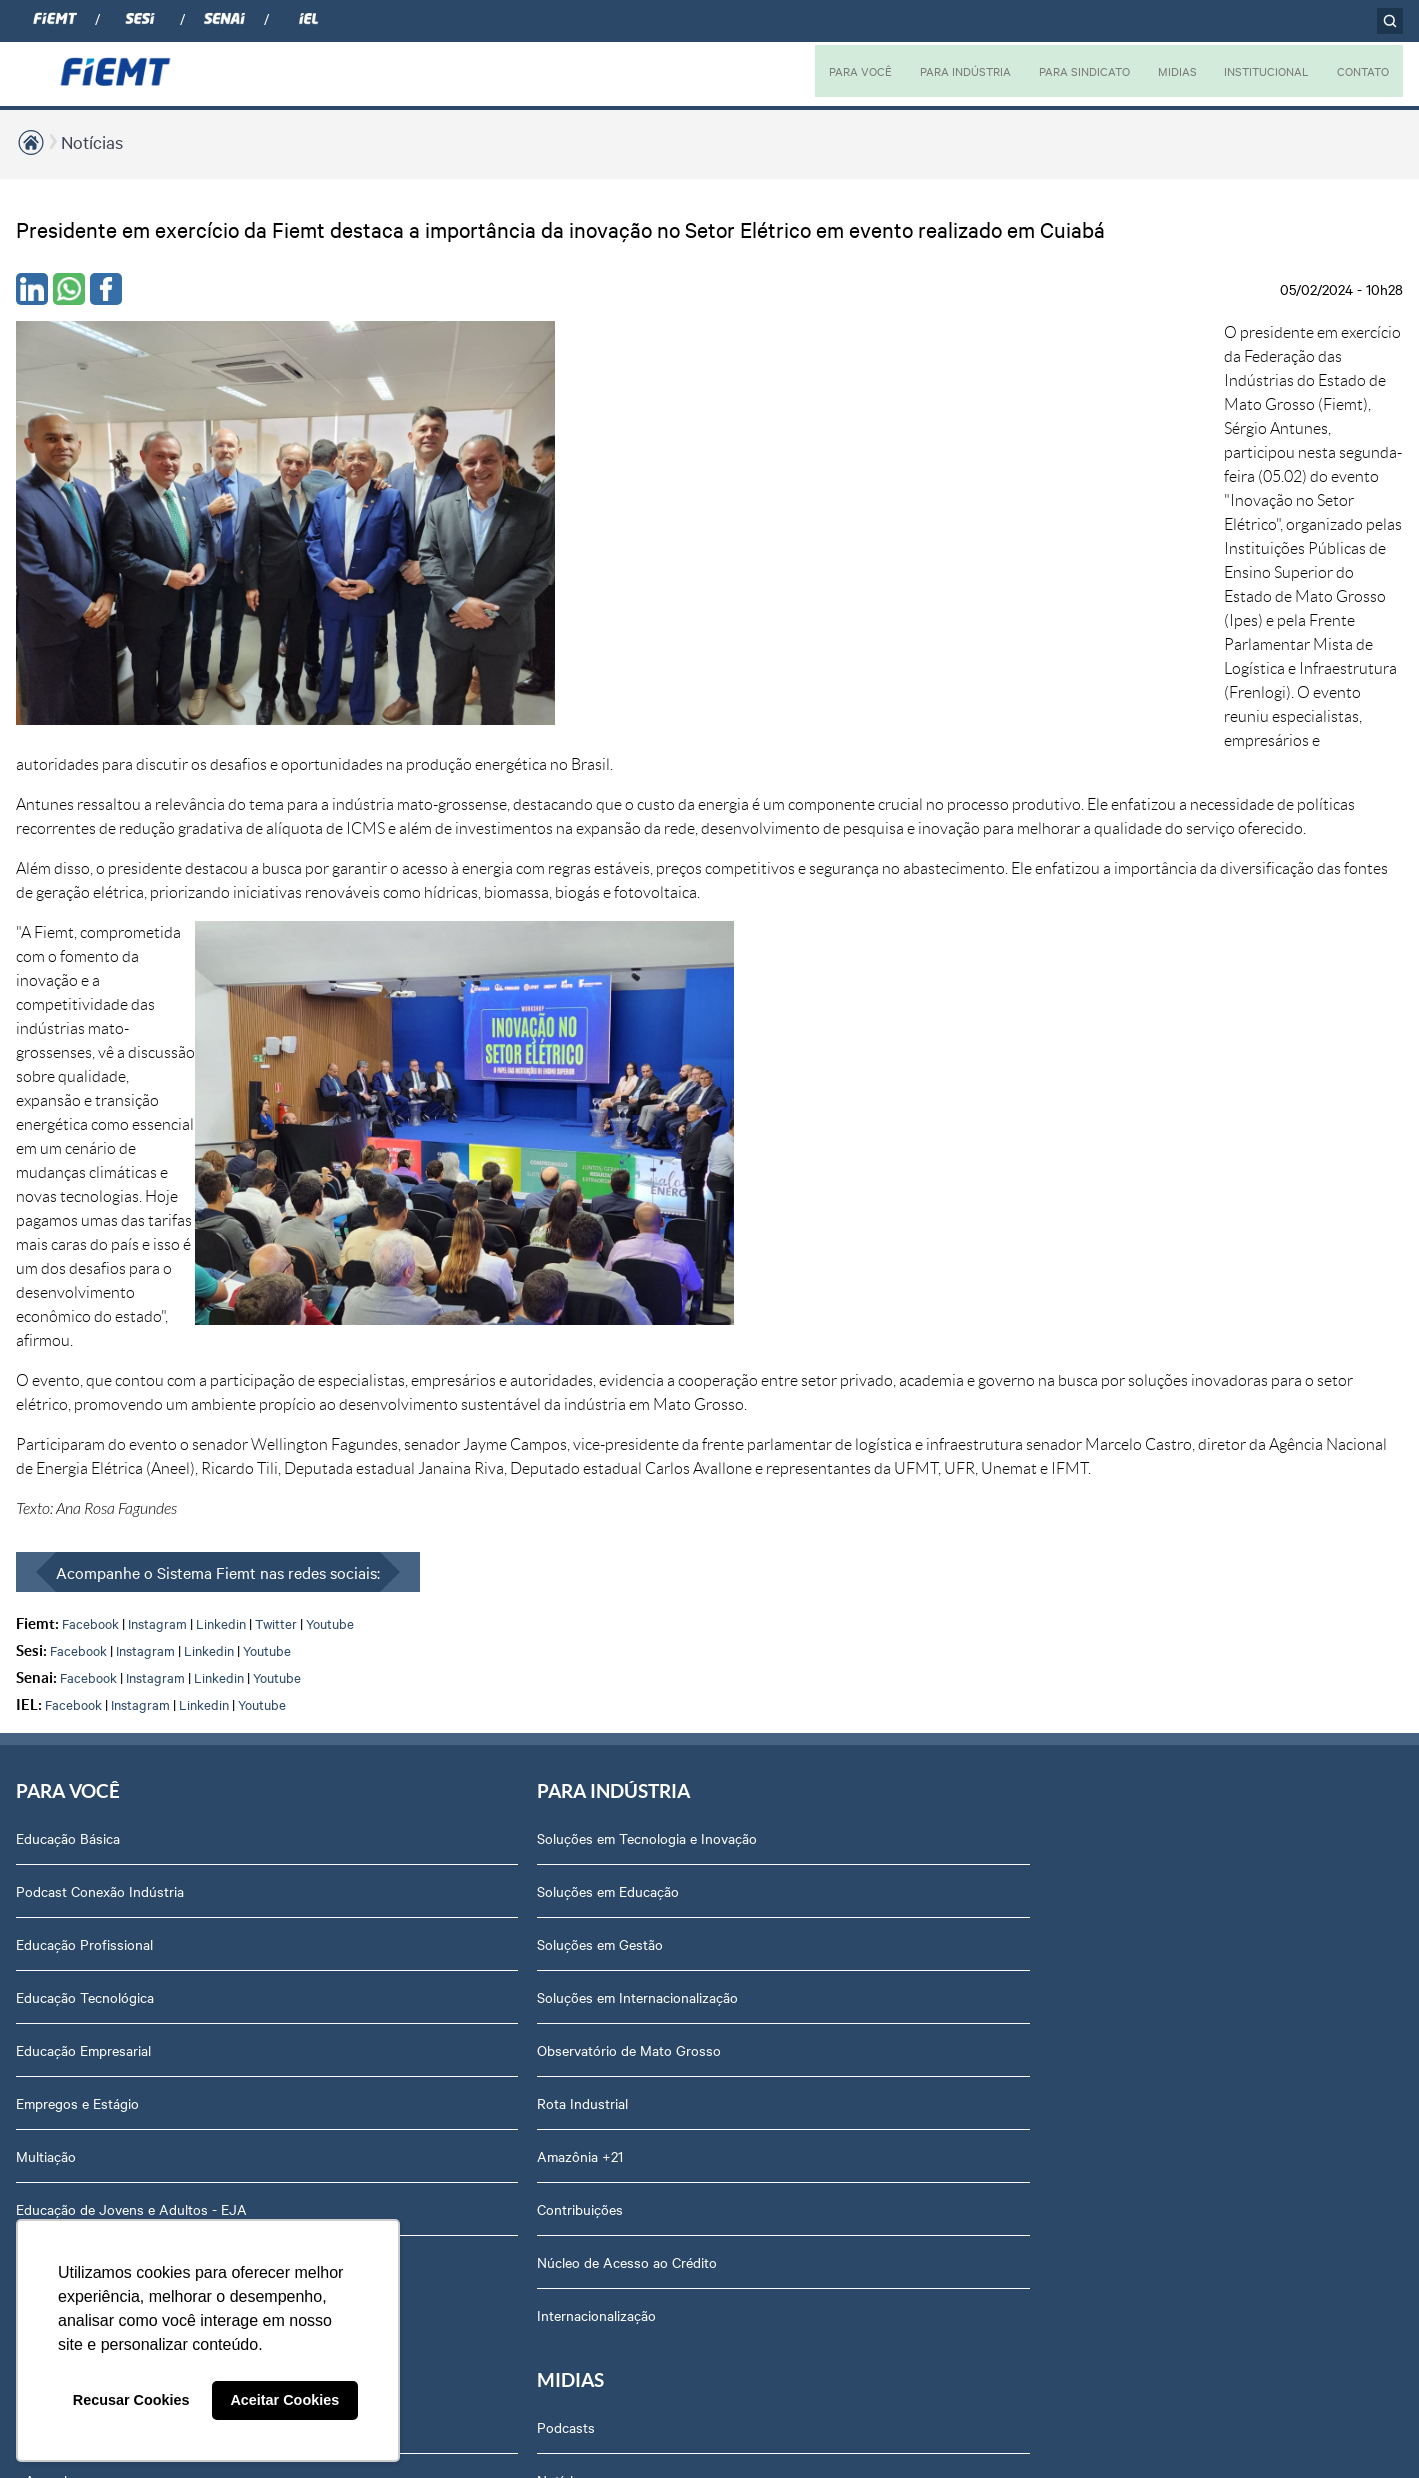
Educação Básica (68, 1217)
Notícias (92, 141)
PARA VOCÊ (834, 71)
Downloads (1116, 1959)
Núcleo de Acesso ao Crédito (382, 1641)
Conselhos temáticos (1146, 1482)
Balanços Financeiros (1147, 1853)
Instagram (157, 999)
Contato (1107, 1747)
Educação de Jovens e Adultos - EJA (131, 1588)
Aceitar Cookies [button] (284, 2400)
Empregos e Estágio (77, 1482)
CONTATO (1360, 71)
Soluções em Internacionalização (392, 1376)
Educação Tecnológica (85, 1376)
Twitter (276, 999)
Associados (591, 1217)
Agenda (1106, 1588)
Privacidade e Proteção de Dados (1184, 1906)
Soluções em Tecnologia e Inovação (402, 1217)
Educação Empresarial (83, 1429)
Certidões (1111, 2012)
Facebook (90, 999)
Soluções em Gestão (355, 1323)
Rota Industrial (337, 1482)
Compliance (1117, 1376)
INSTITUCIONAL (1258, 71)
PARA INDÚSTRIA (943, 71)
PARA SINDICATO (1068, 71)
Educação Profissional (84, 1323)
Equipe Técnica (1128, 1535)
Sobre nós (1113, 1217)
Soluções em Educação (363, 1270)
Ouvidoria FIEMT (1134, 1800)
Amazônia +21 (335, 1535)
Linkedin (221, 999)
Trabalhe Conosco (1138, 1641)
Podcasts (848, 1217)
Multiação (46, 1535)
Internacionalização (75, 1641)
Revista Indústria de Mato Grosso (923, 1323)
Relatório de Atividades (890, 1376)
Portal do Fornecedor (1148, 1694)
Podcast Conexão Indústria (100, 1270)
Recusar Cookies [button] (131, 2400)
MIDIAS (1164, 71)
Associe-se (589, 1270)
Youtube (330, 999)
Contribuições (335, 1588)
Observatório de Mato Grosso (384, 1429)
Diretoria (1108, 1270)
